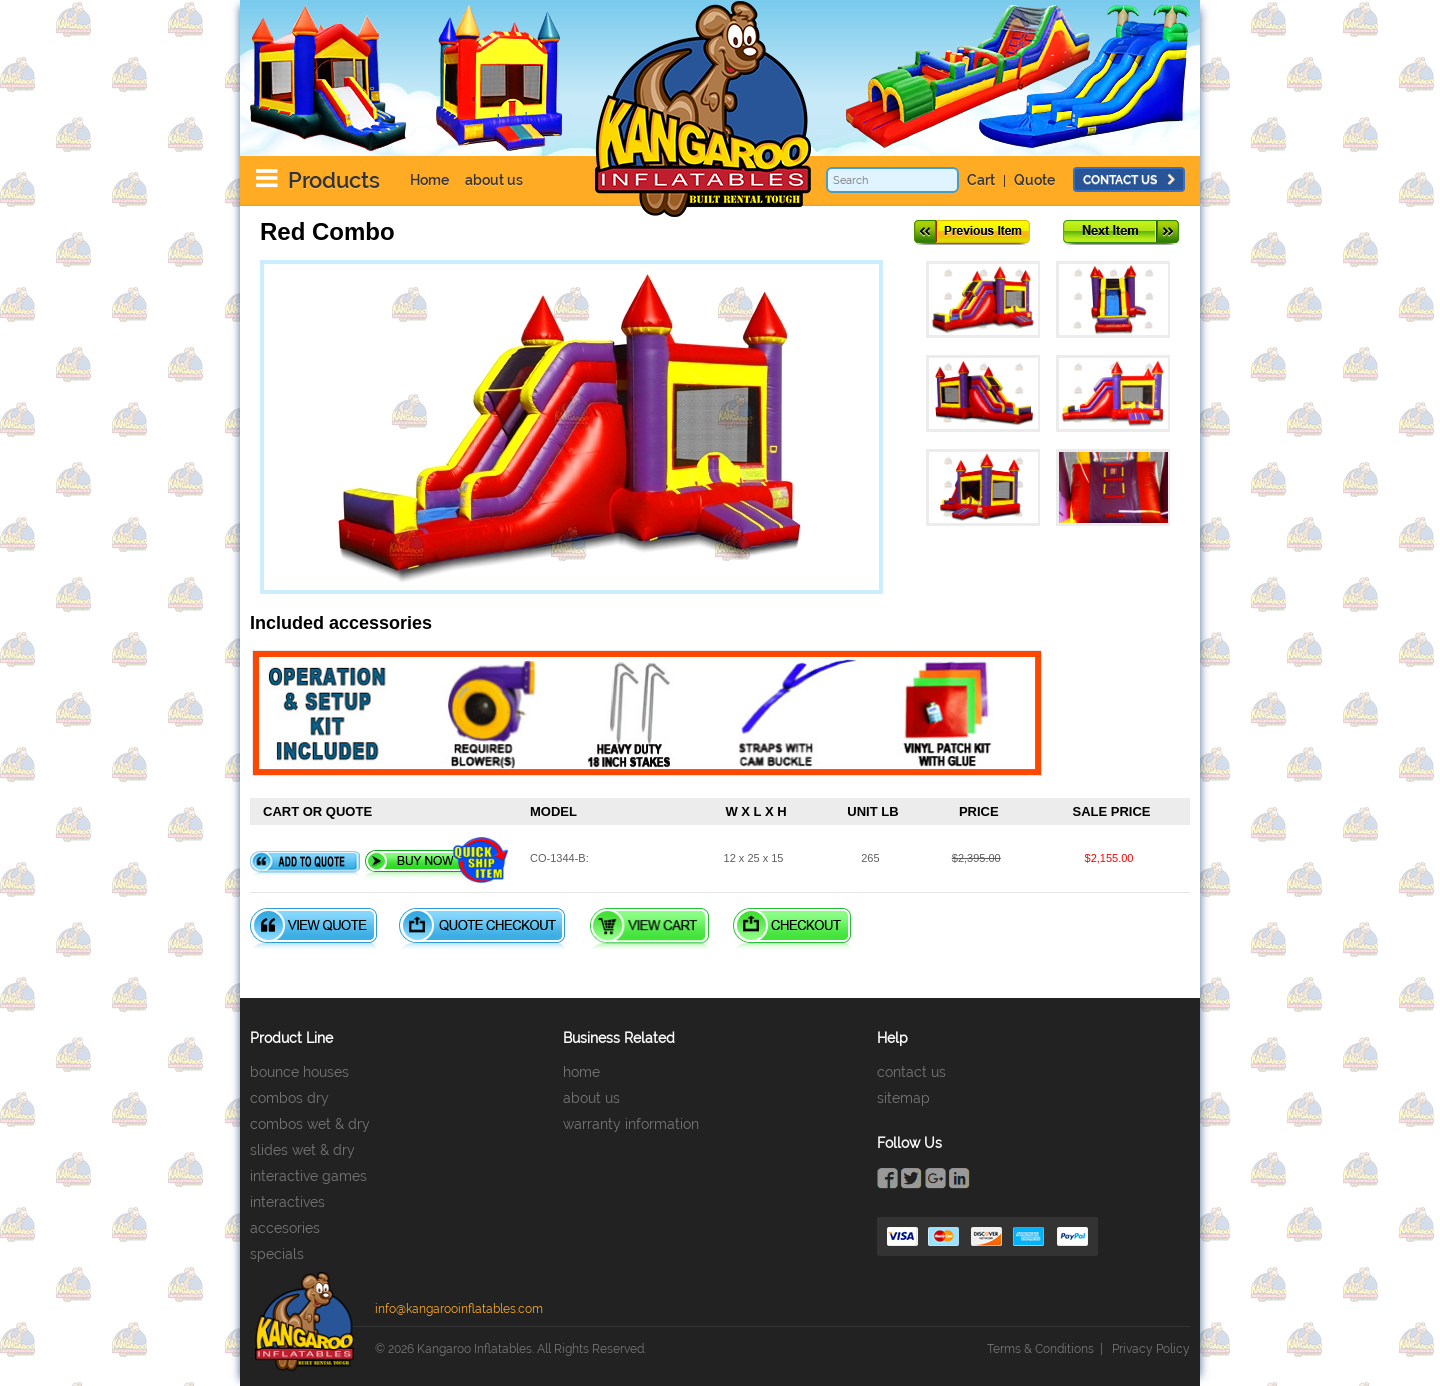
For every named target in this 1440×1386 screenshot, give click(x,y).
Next (1121, 232)
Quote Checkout (482, 928)
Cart (981, 180)
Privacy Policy (1151, 1349)
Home (429, 180)
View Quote (313, 928)
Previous (972, 232)
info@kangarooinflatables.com (459, 1309)
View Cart (649, 928)
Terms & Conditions (1040, 1349)
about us (494, 180)
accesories (285, 1228)
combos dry (289, 1098)
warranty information (631, 1124)
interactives (287, 1202)
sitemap (903, 1098)
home (581, 1072)
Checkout (792, 928)
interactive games (308, 1176)
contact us (1129, 180)
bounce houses (299, 1072)
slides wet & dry (302, 1150)
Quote (1034, 180)
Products (334, 180)
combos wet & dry (310, 1124)
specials (277, 1254)
